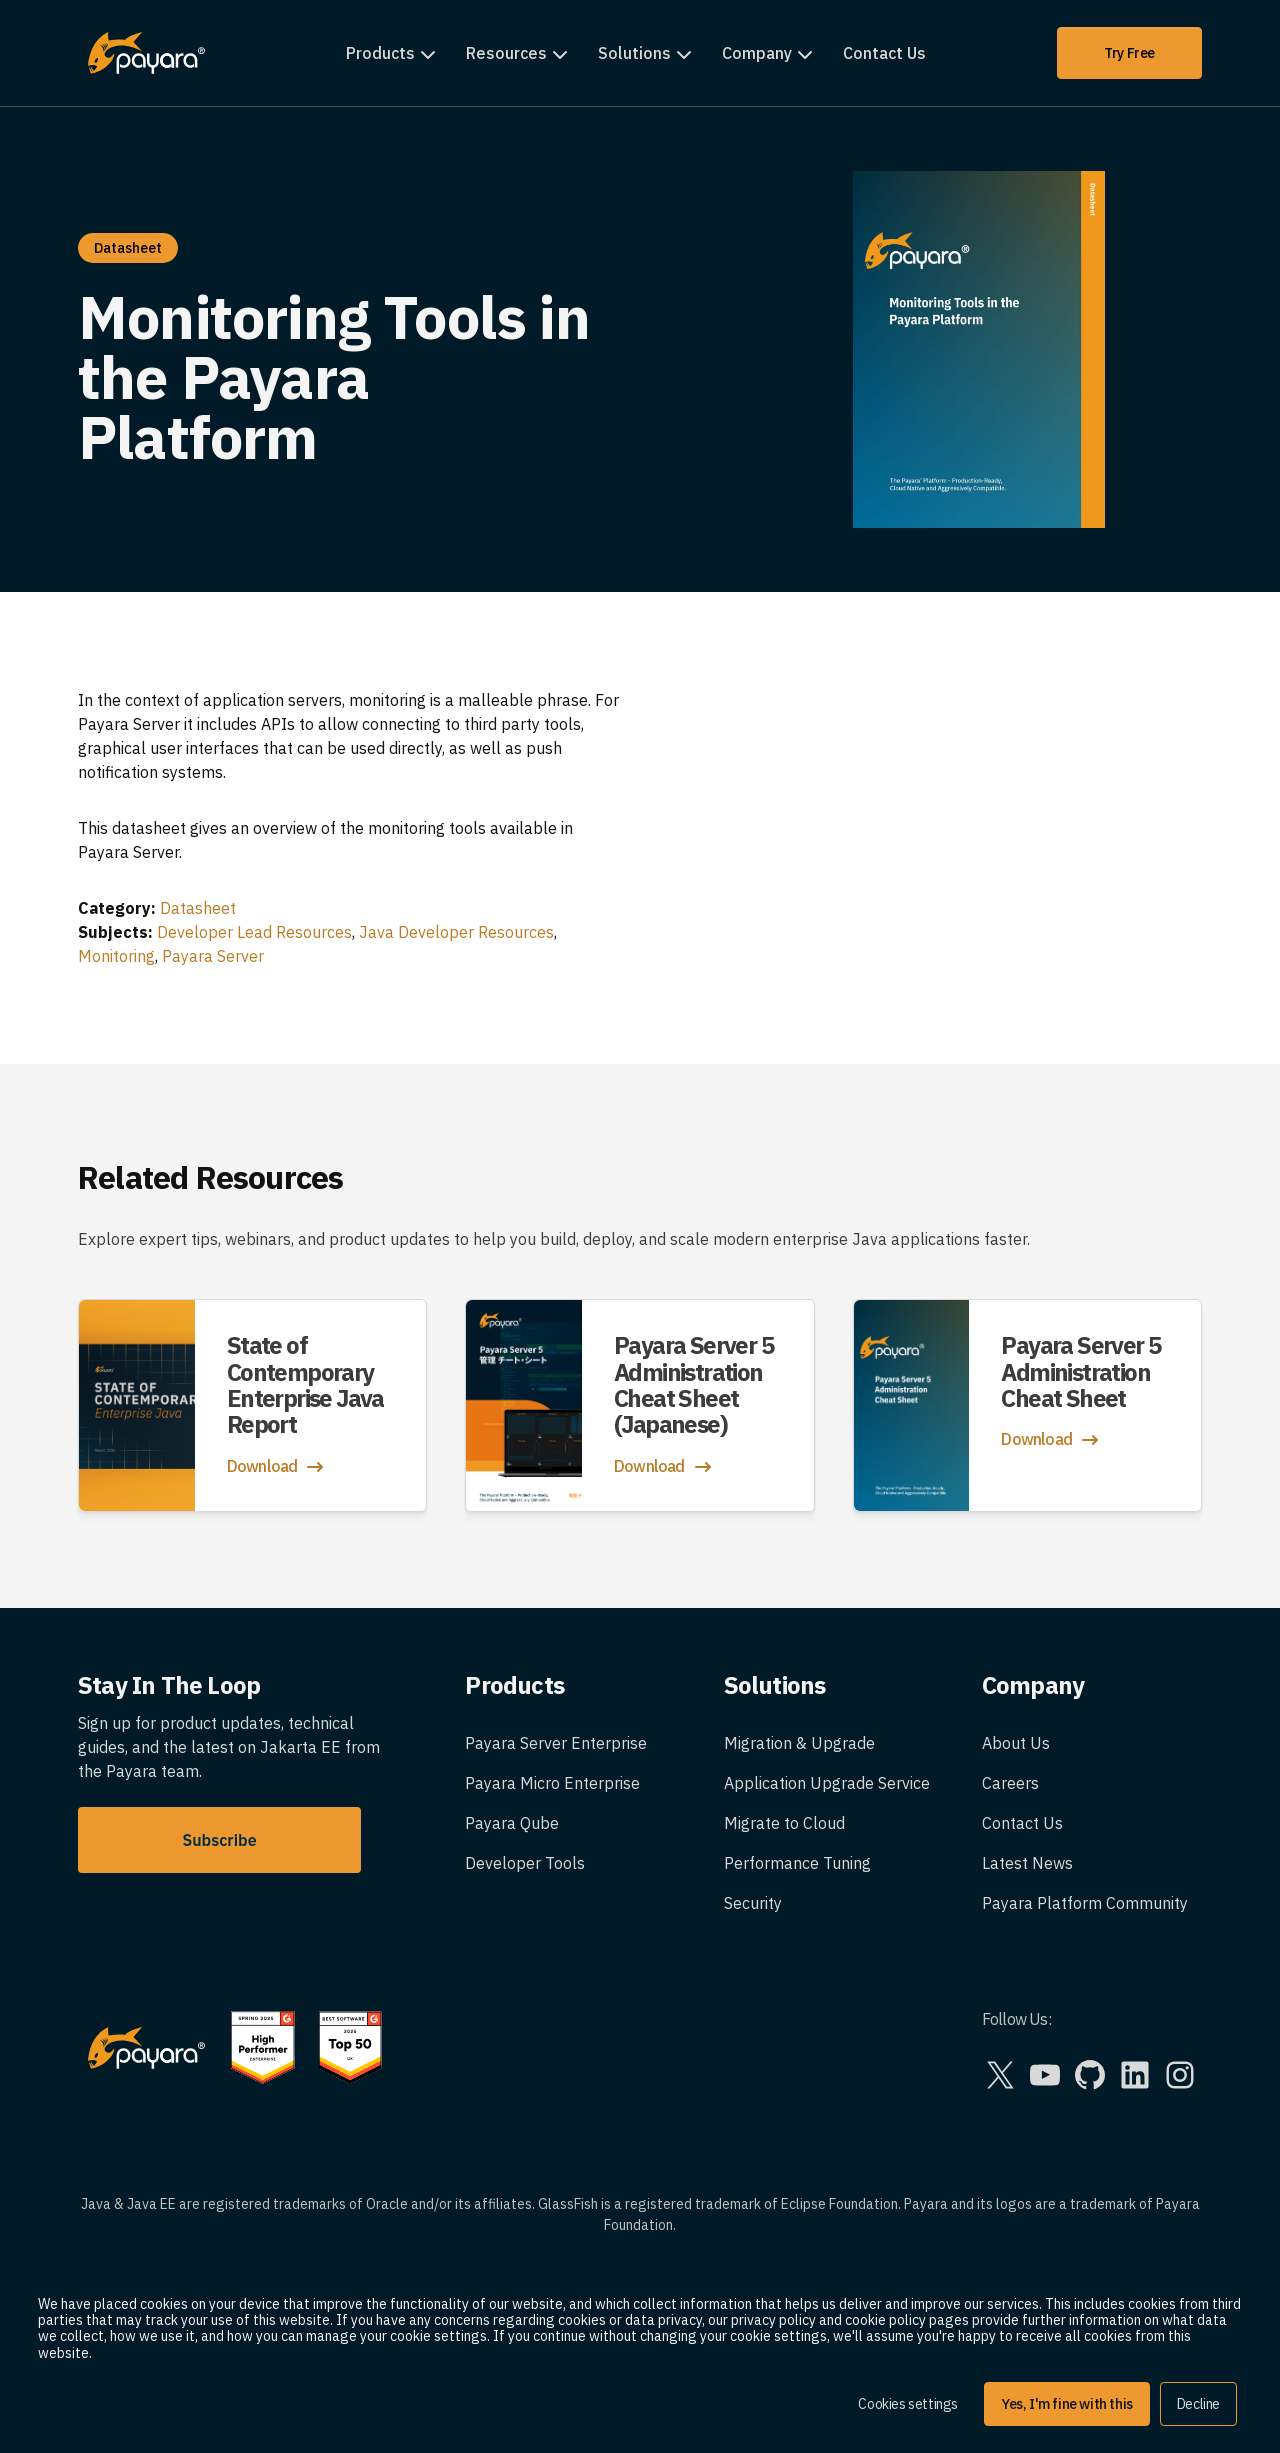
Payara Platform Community (1085, 1903)
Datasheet (198, 908)
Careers (1010, 1783)
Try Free (1129, 53)
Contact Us (884, 53)
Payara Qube (512, 1823)
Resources (506, 53)
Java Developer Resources (456, 932)
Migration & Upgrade (799, 1743)
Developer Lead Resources (254, 932)
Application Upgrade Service (827, 1783)
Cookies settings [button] (908, 2404)
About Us (1016, 1743)
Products (380, 53)
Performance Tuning (797, 1863)
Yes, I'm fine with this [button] (1067, 2404)
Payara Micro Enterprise (552, 1783)
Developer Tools (525, 1863)
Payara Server (213, 956)
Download (277, 1467)
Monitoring (116, 956)
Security (753, 1903)
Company (757, 53)
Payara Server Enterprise (556, 1743)
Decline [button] (1198, 2404)
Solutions (634, 53)
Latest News (1027, 1863)
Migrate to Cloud (784, 1823)
